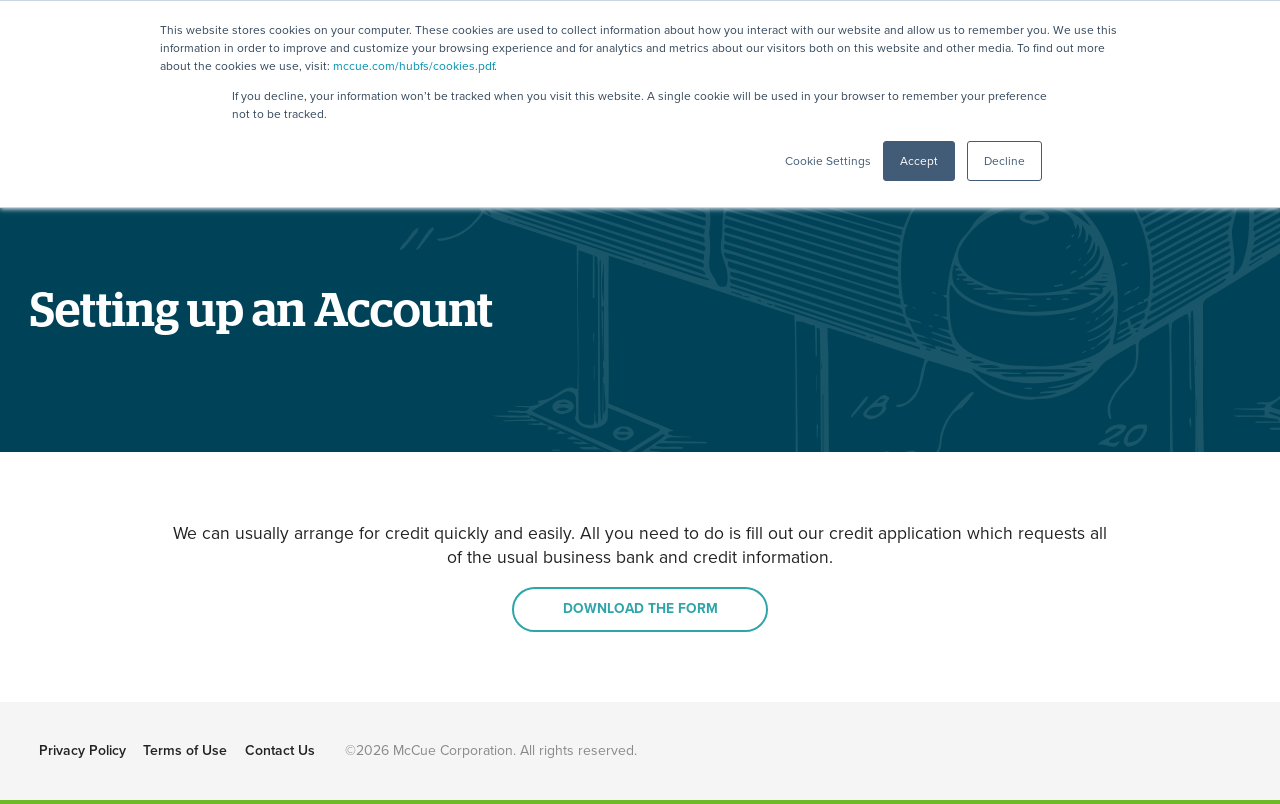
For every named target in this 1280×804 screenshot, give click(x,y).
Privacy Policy (82, 750)
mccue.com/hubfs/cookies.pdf (413, 66)
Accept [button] (919, 161)
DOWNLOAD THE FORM (640, 608)
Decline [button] (1004, 161)
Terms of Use (185, 750)
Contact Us (280, 750)
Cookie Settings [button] (828, 161)
